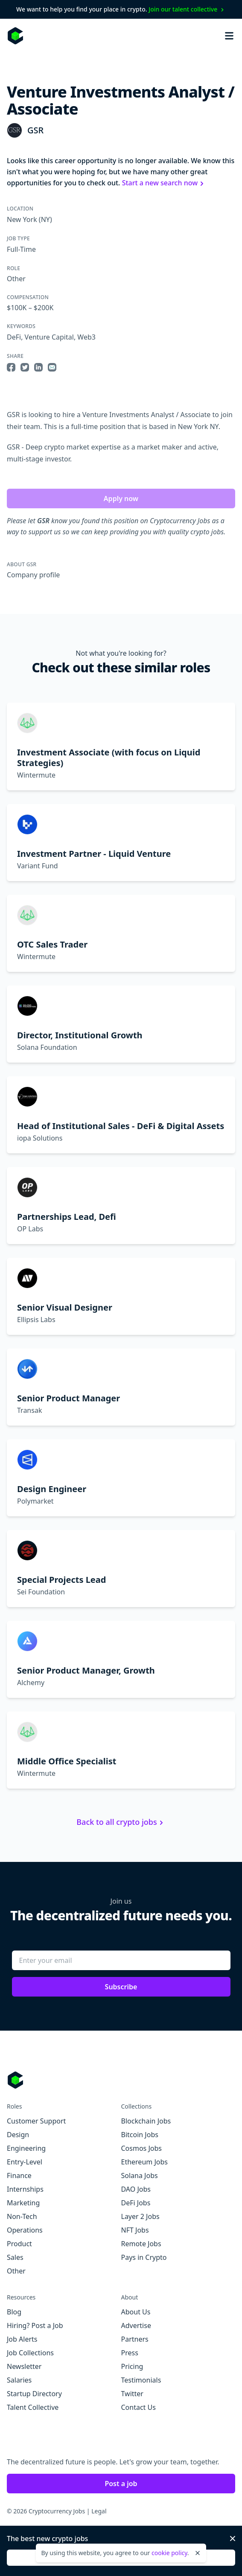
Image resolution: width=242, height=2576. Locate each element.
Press (129, 2352)
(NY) (44, 219)
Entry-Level (24, 2162)
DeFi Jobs (136, 2202)
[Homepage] (15, 35)
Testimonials (141, 2380)
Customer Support (36, 2121)
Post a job (121, 2483)
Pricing (132, 2366)
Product (19, 2243)
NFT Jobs (135, 2230)
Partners (135, 2339)
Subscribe (121, 1986)
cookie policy (169, 2553)
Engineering (26, 2148)
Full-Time (21, 249)
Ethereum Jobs (144, 2162)
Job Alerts (22, 2339)
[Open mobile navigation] (229, 36)
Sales (15, 2257)
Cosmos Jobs (141, 2148)
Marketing (23, 2202)
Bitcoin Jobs (139, 2134)
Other (16, 278)
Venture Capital (49, 337)
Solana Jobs (139, 2175)
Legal (98, 2511)
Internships (25, 2189)
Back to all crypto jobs (120, 1822)
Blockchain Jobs (146, 2121)
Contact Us (138, 2407)
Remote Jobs (141, 2243)
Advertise (136, 2325)
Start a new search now (164, 182)
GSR (35, 130)
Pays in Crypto (144, 2257)
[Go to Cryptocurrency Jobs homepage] (121, 2080)
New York (22, 219)
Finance (19, 2175)
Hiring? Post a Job (35, 2325)
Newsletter (24, 2366)
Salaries (19, 2380)
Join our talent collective (187, 9)
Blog (14, 2312)
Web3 (86, 337)
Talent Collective (32, 2407)
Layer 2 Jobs (140, 2216)
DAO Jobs (136, 2189)
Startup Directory (34, 2393)
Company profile (33, 574)
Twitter (132, 2393)
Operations (25, 2230)
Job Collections (30, 2352)
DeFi (14, 337)
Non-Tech (22, 2216)
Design (18, 2134)
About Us (136, 2312)
